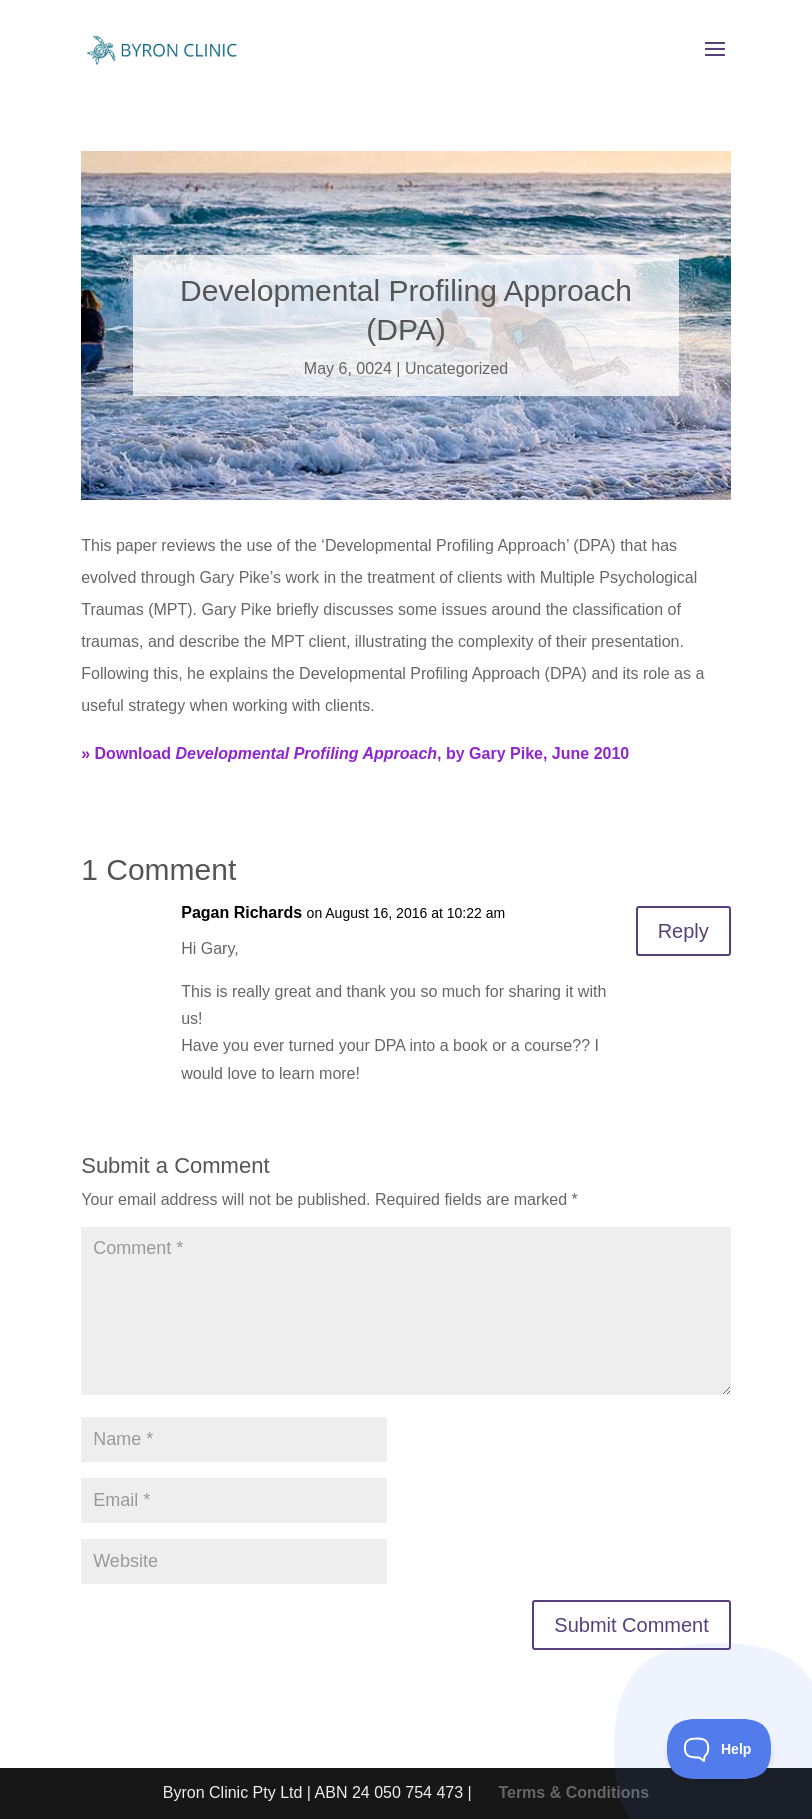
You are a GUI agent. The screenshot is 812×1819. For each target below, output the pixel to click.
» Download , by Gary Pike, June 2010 (355, 753)
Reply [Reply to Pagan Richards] (683, 931)
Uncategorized (456, 368)
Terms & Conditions (573, 1792)
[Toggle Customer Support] (719, 1749)
